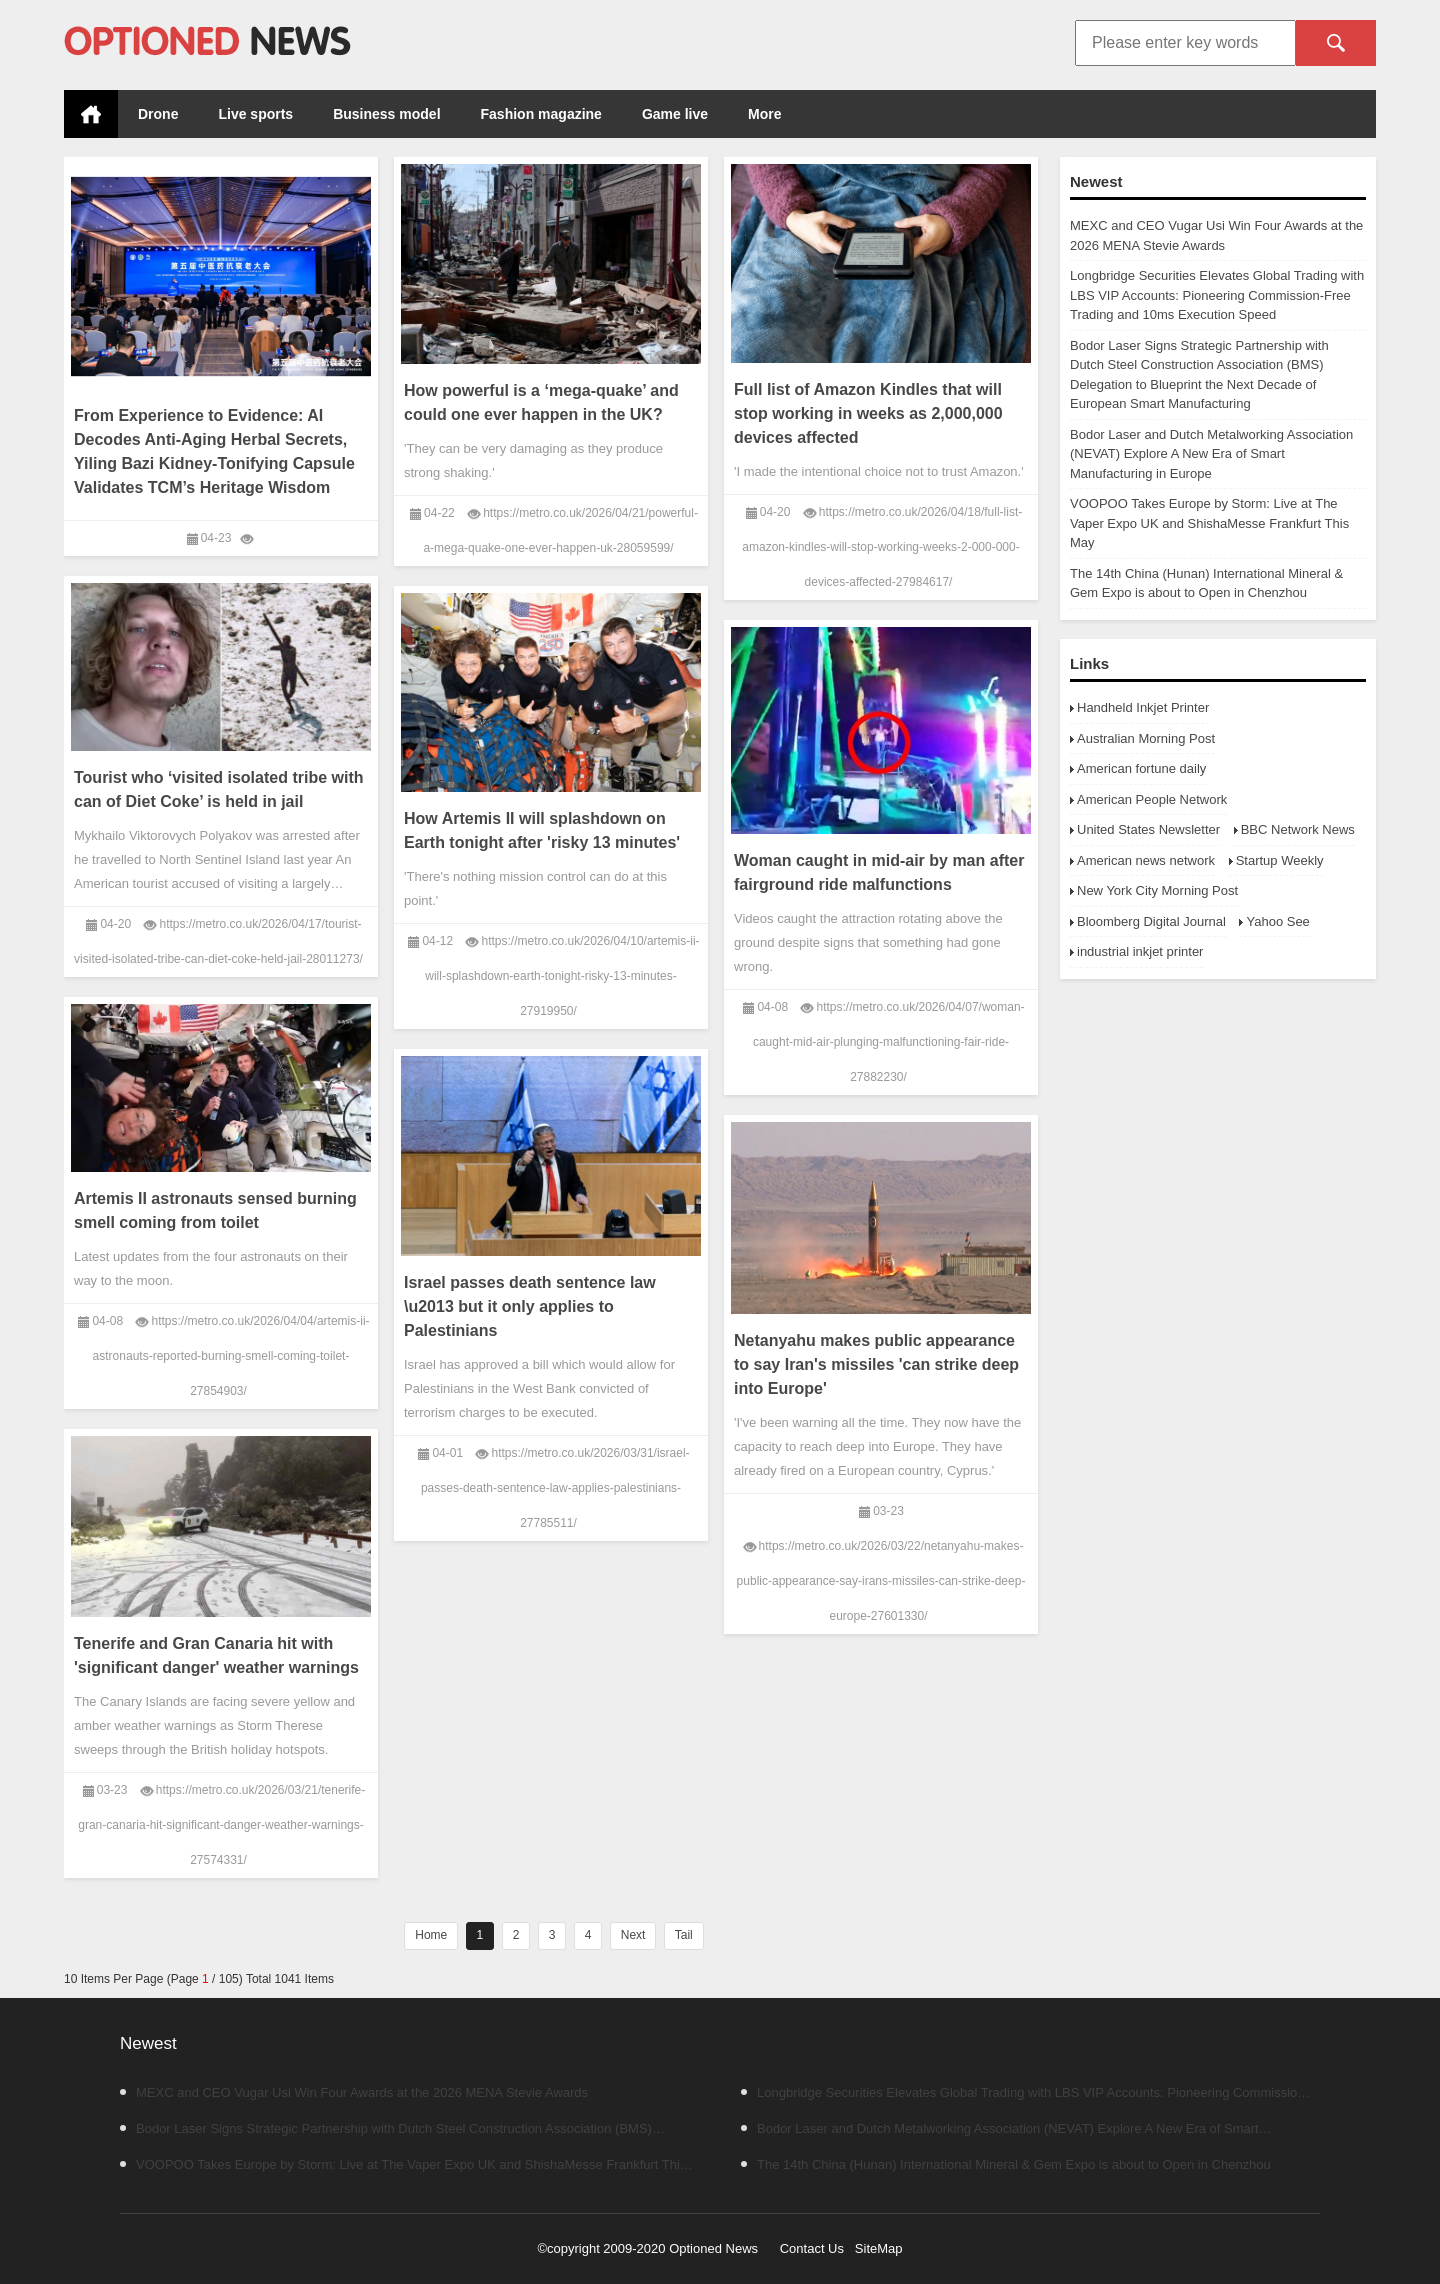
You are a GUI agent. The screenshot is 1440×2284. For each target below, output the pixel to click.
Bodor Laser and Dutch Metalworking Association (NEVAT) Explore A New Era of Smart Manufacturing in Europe (1211, 454)
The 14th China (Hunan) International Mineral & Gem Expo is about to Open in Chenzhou (1006, 2164)
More (764, 114)
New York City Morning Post (1157, 890)
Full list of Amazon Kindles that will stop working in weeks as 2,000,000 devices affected (868, 413)
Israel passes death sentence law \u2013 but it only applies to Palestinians (530, 1306)
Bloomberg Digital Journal (1151, 921)
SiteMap (879, 2248)
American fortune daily (1141, 768)
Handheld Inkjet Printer (1143, 707)
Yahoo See (1277, 921)
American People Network (1152, 799)
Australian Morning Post (1146, 738)
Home (91, 114)
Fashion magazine (541, 114)
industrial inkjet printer (1140, 951)
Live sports (255, 114)
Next (633, 1935)
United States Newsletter (1148, 829)
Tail (684, 1935)
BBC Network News (1298, 829)
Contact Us (812, 2248)
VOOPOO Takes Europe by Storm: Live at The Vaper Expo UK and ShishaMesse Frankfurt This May (1209, 523)
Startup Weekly (1280, 860)
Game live (675, 114)
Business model (386, 114)
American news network (1146, 860)
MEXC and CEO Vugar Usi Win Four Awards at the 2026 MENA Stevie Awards (354, 2092)
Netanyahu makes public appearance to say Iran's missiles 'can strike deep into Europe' (876, 1364)
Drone (158, 114)
